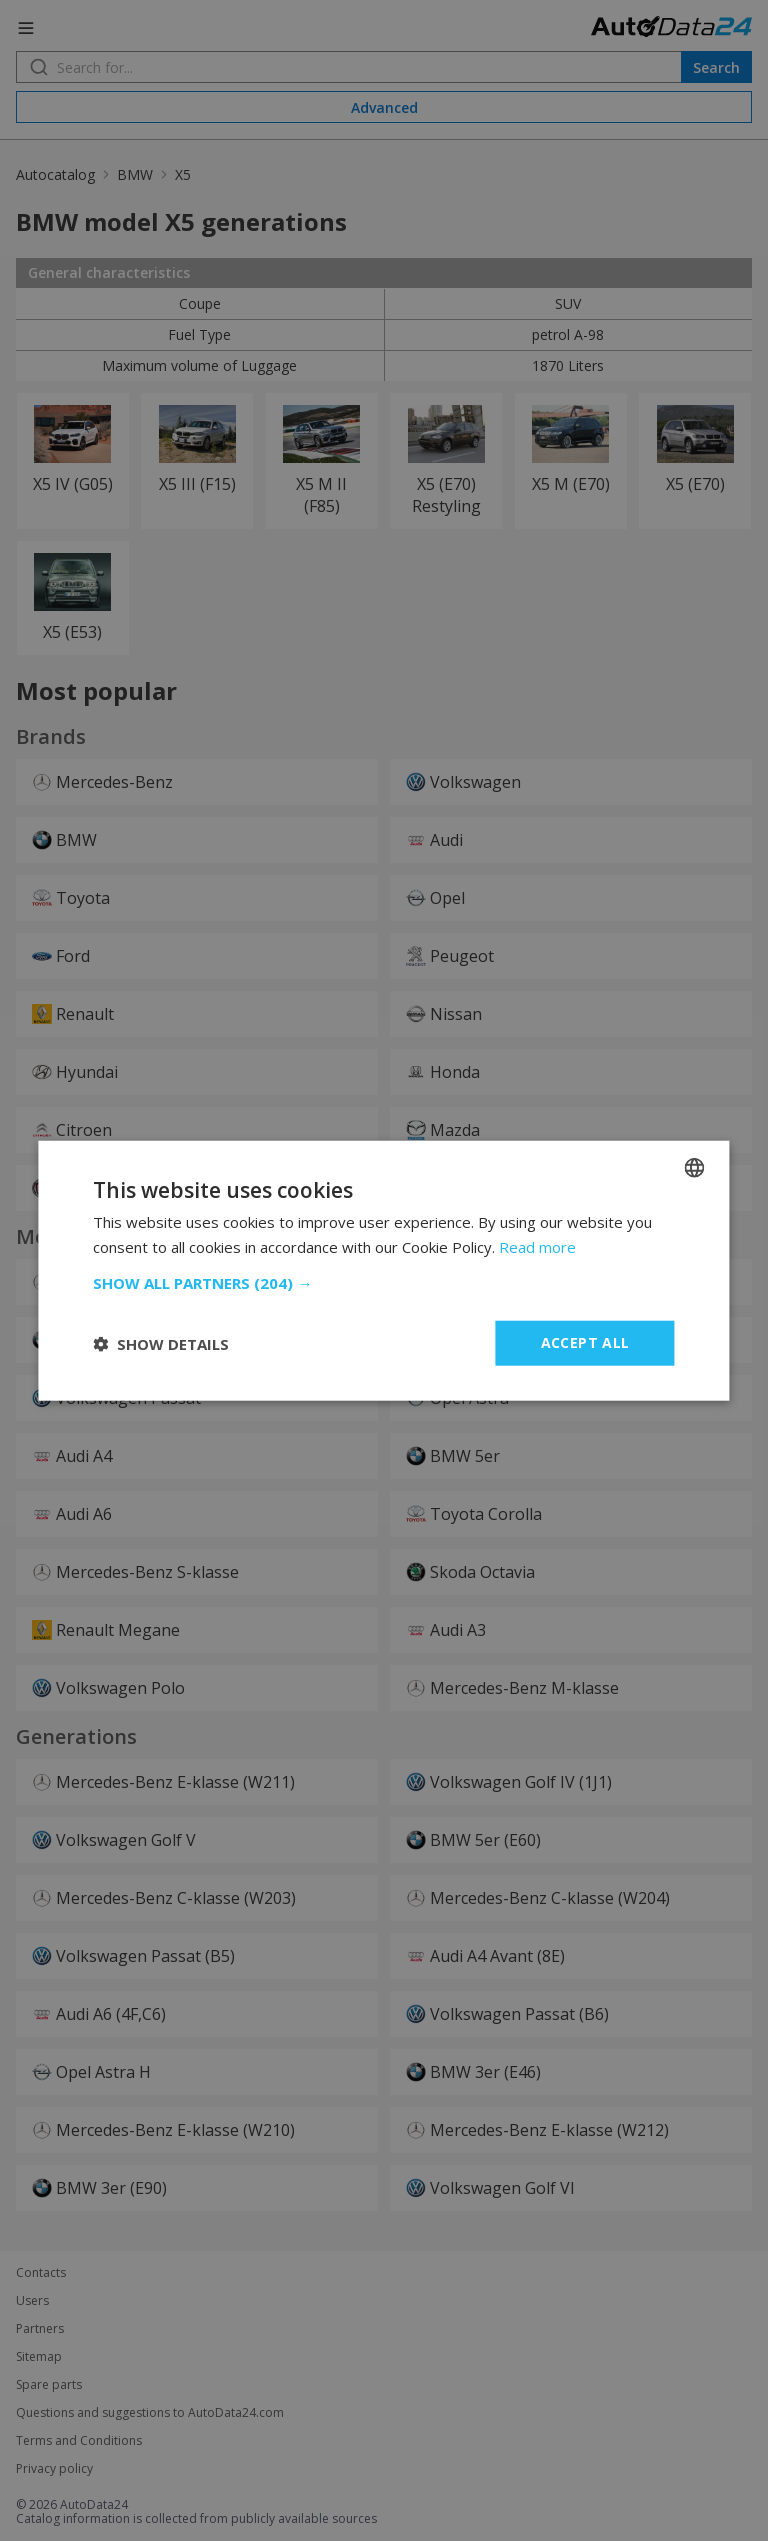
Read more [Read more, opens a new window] (537, 1246)
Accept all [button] (585, 1342)
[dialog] (384, 1270)
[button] (383, 1283)
